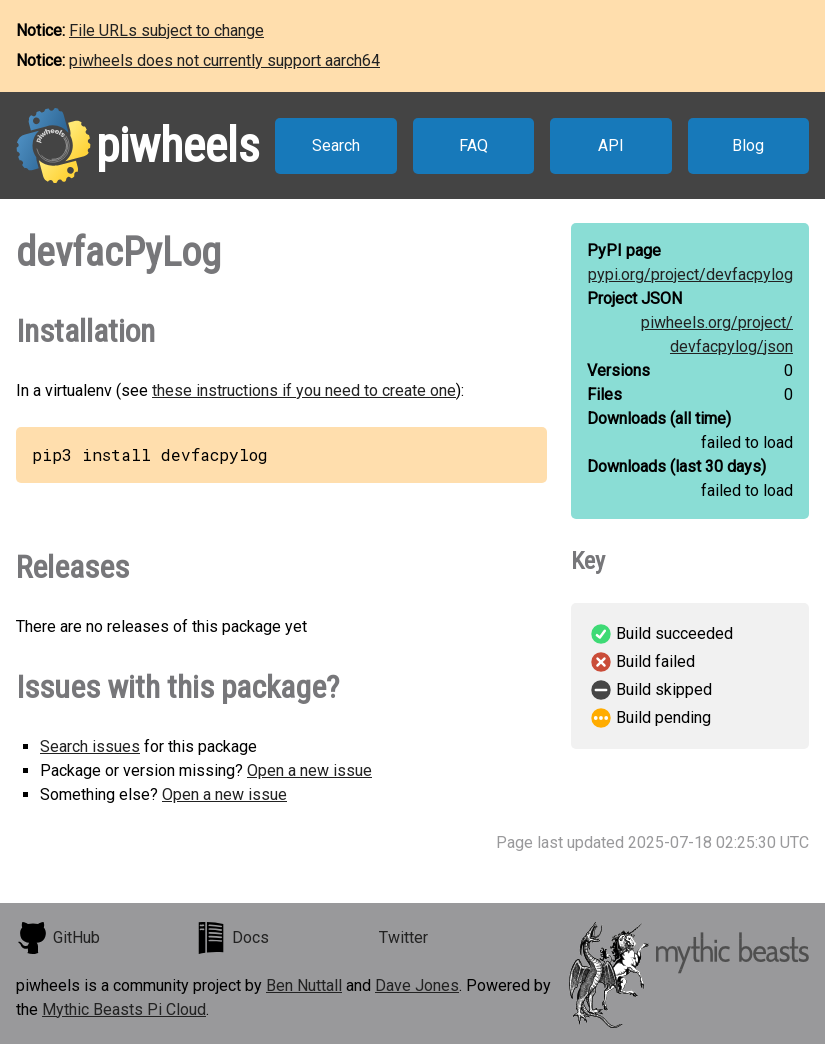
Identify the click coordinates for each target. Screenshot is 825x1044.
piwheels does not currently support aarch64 (224, 60)
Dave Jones (417, 985)
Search (336, 145)
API (611, 145)
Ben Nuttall (304, 985)
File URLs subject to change (166, 30)
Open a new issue (309, 770)
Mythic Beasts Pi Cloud (124, 1009)
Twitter (403, 937)
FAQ (473, 145)
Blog (748, 145)
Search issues (90, 746)
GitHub (58, 938)
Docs (232, 938)
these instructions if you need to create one (304, 390)
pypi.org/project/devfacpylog (690, 274)
